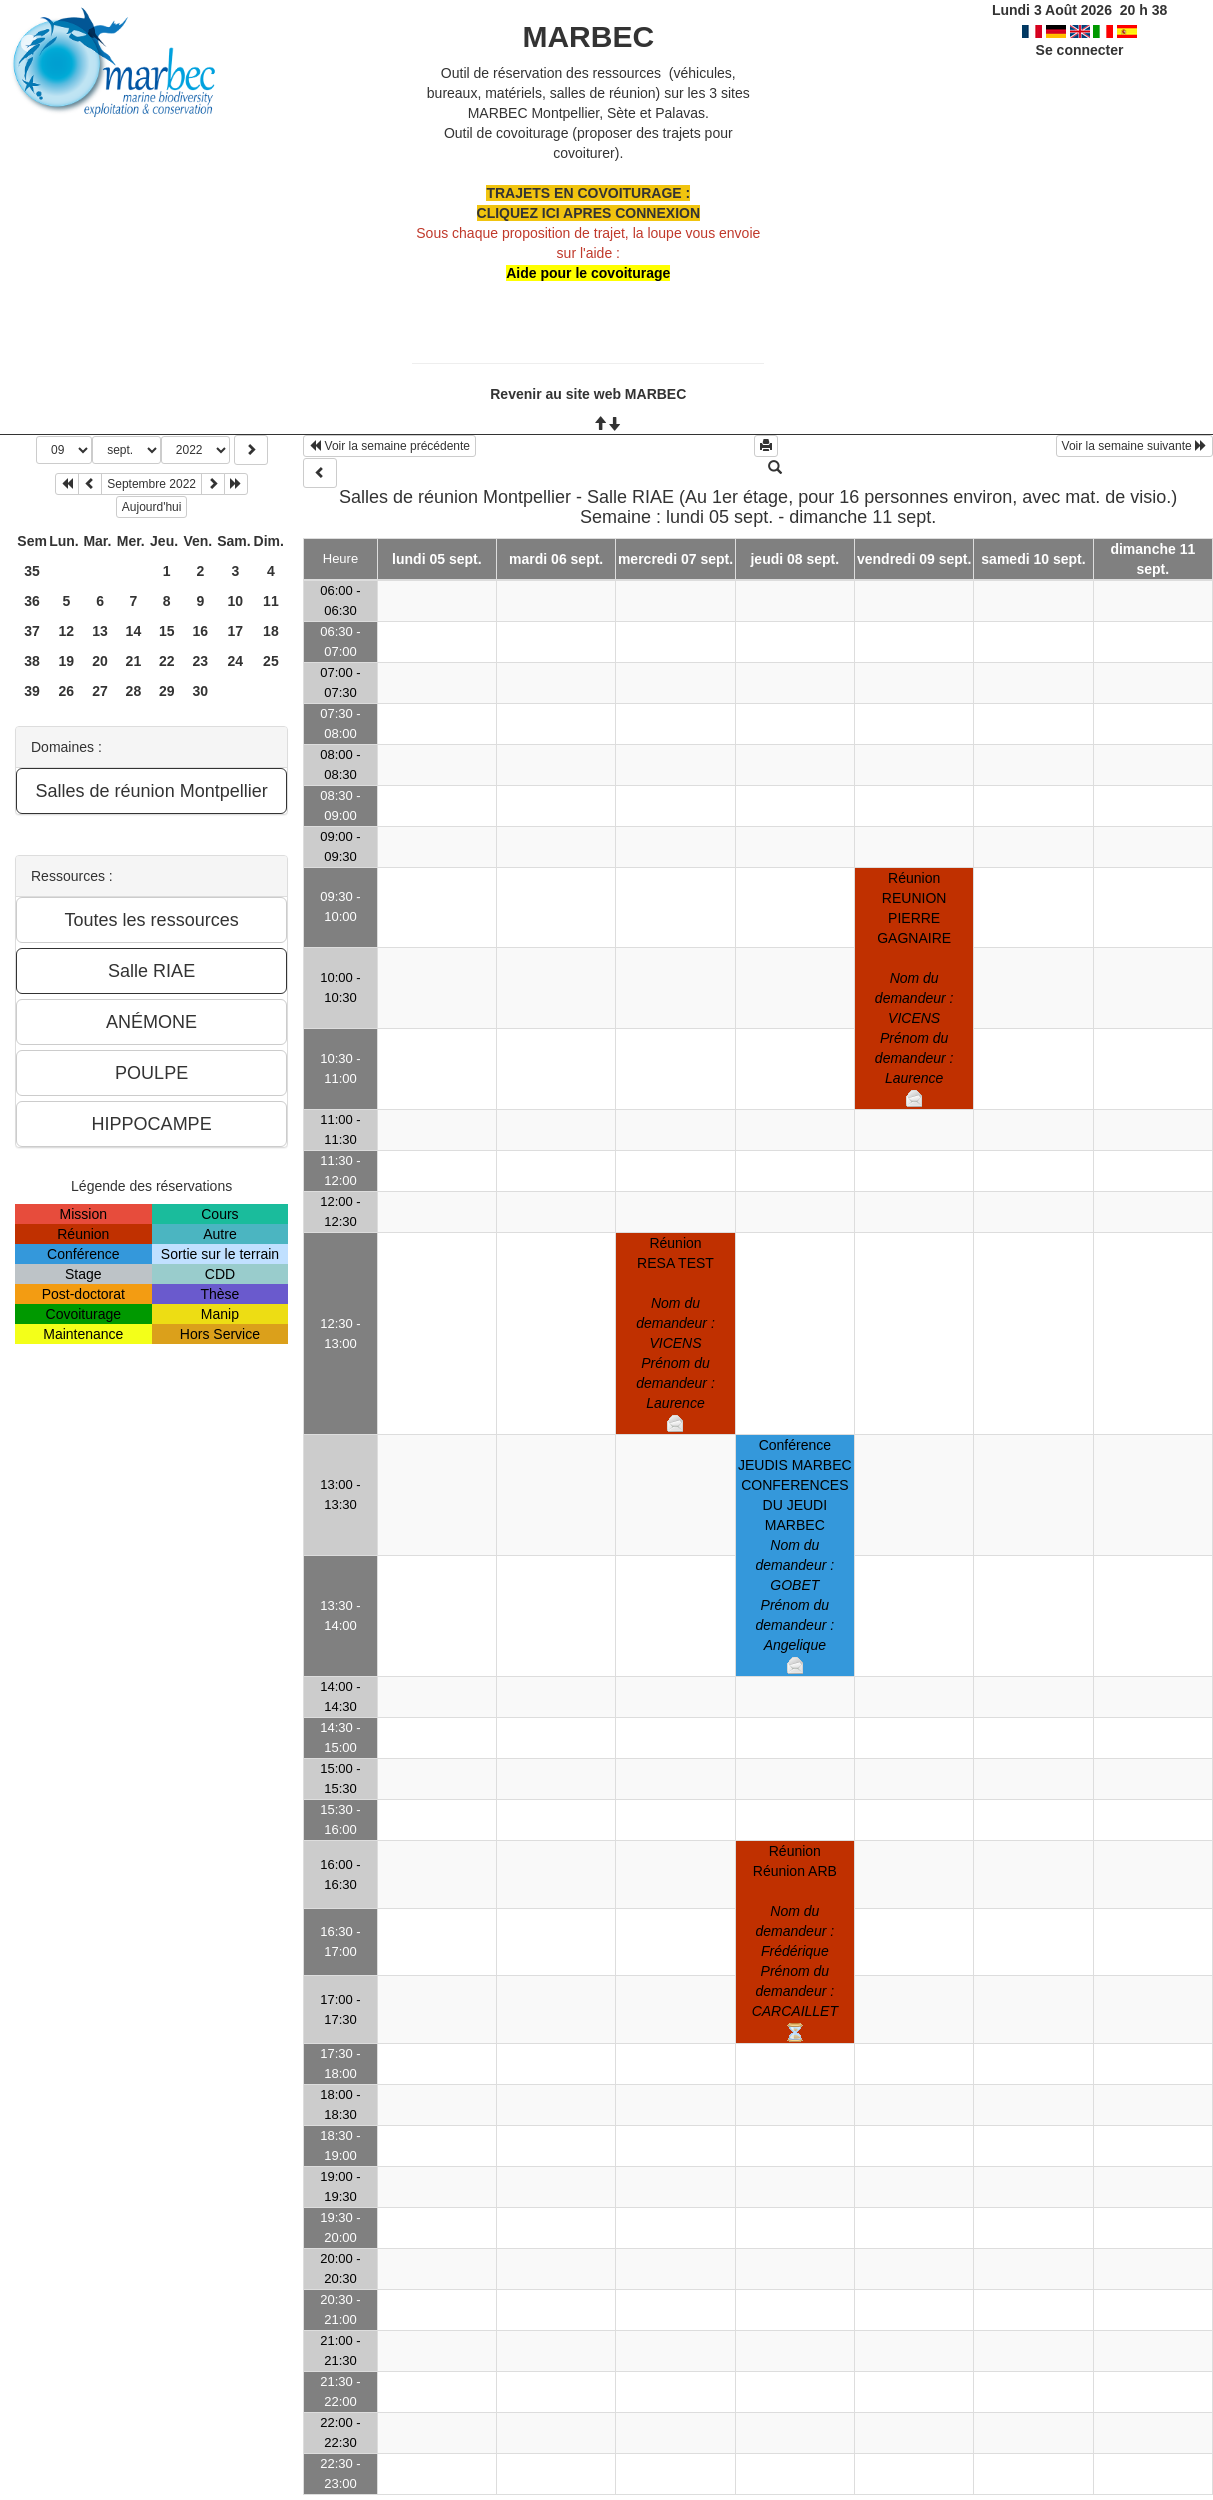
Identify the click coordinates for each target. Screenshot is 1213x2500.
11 (271, 601)
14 (134, 631)
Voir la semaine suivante (1134, 446)
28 (134, 691)
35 (32, 571)
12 (67, 631)
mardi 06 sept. (556, 559)
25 (271, 661)
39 (32, 691)
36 (32, 601)
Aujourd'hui (152, 507)
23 (201, 661)
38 (32, 661)
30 (201, 691)
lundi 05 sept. (436, 559)
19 (67, 661)
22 (167, 661)
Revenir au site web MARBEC (588, 394)
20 (100, 661)
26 (67, 691)
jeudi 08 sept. (794, 559)
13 (100, 631)
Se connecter (1080, 50)
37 (32, 631)
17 (236, 631)
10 (236, 601)
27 (100, 691)
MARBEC (588, 36)
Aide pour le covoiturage (588, 273)
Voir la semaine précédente (389, 446)
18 (271, 631)
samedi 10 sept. (1033, 559)
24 (236, 661)
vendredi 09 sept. (914, 559)
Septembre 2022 (151, 484)
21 (134, 661)
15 (167, 631)
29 (167, 691)
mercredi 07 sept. (675, 559)
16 (201, 631)
